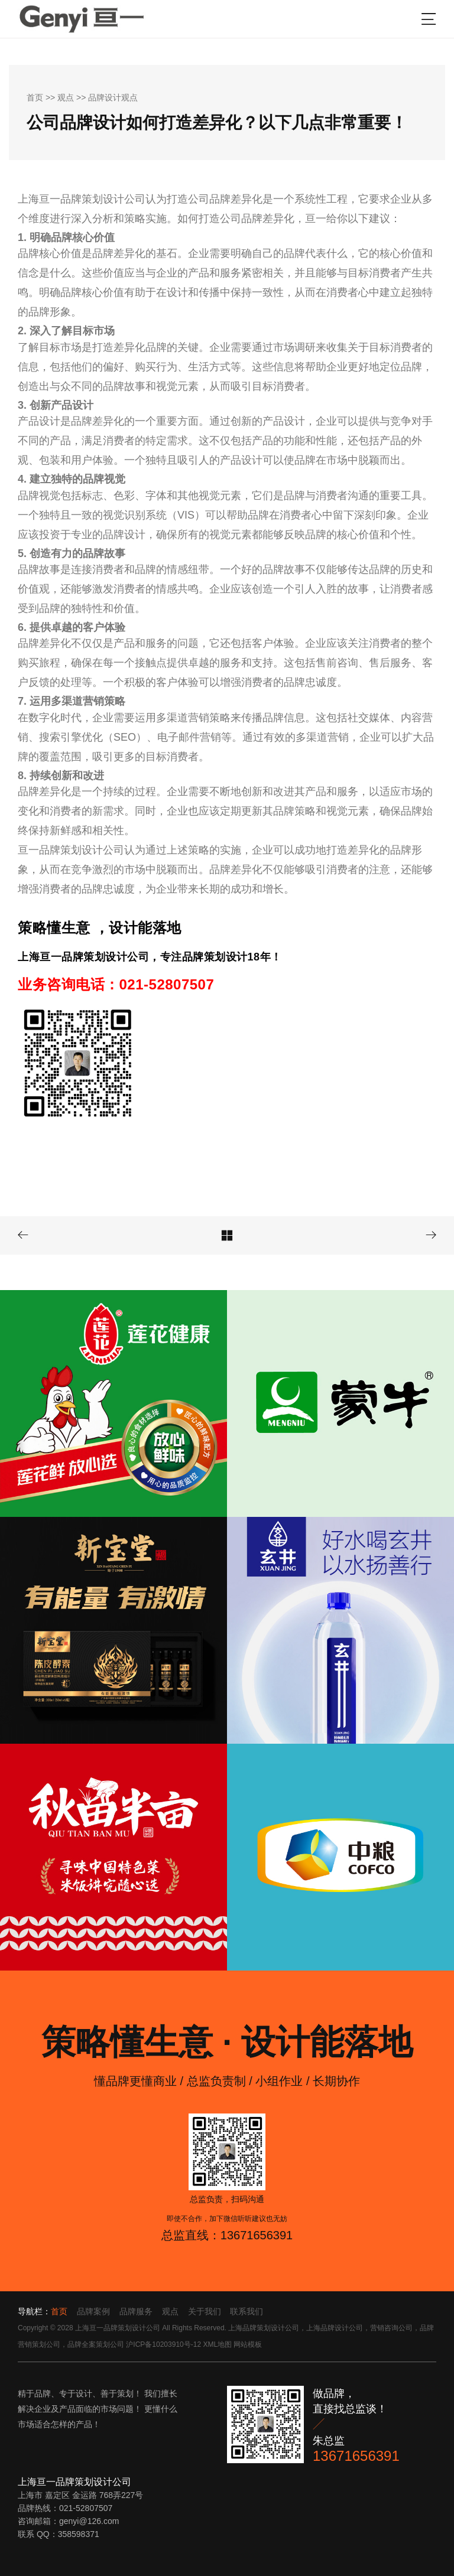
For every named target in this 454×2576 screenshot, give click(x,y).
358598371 (78, 2534)
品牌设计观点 (113, 97)
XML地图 (217, 2344)
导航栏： (34, 2311)
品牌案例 (93, 2311)
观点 (65, 97)
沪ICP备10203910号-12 (163, 2344)
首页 (35, 97)
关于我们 (204, 2311)
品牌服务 (136, 2311)
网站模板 (248, 2344)
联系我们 (246, 2311)
